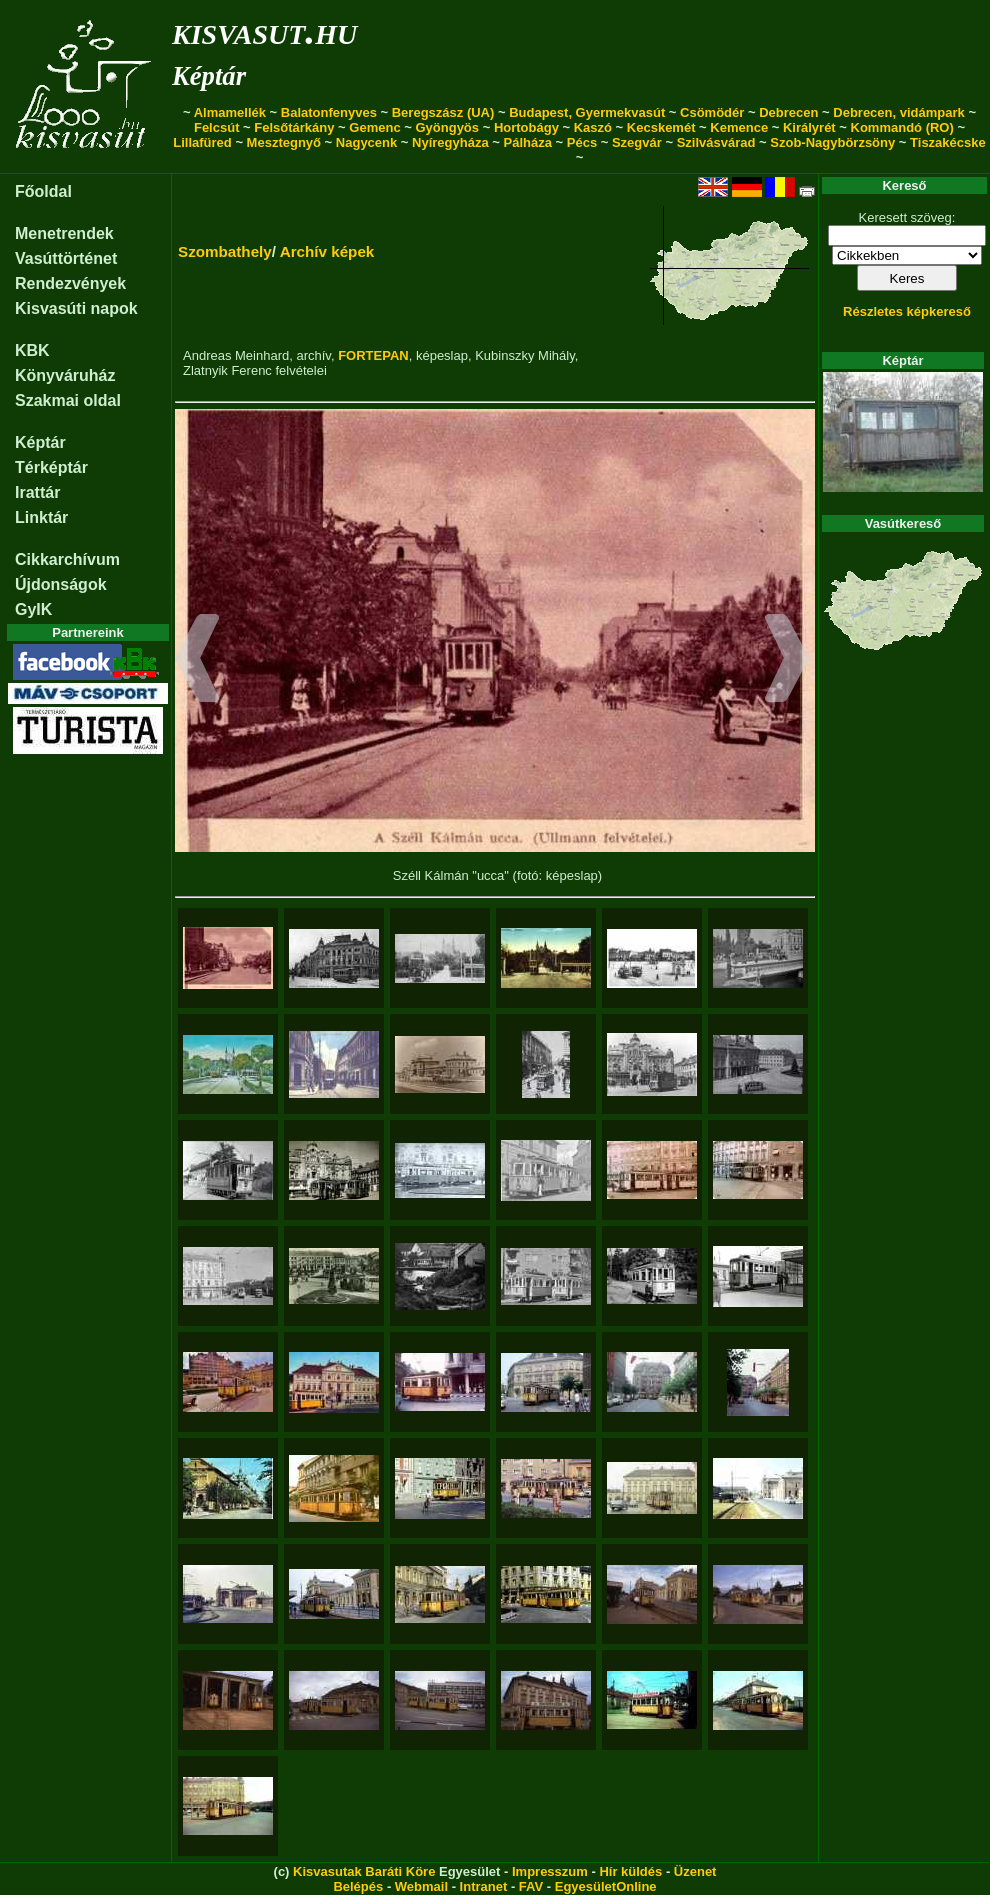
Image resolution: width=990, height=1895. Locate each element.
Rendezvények (70, 283)
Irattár (37, 492)
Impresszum (550, 1871)
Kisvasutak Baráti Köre (364, 1871)
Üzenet (695, 1871)
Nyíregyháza (450, 142)
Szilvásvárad (716, 142)
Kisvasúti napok (76, 308)
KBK (32, 350)
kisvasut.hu (264, 30)
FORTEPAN (373, 355)
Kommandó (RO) (902, 127)
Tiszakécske (948, 142)
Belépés (358, 1886)
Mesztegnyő (284, 142)
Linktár (41, 517)
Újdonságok (61, 584)
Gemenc (374, 127)
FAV (531, 1886)
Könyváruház (65, 375)
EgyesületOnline (606, 1886)
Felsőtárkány (294, 127)
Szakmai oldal (68, 400)
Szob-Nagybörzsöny (832, 142)
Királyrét (809, 127)
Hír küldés (630, 1871)
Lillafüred (202, 142)
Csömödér (712, 112)
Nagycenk (366, 142)
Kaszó (593, 127)
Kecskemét (661, 127)
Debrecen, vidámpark (899, 112)
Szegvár (637, 142)
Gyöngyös (447, 127)
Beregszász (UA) (443, 112)
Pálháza (528, 142)
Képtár (209, 76)
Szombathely (225, 251)
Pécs (582, 142)
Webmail (421, 1886)
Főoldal (43, 191)
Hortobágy (526, 127)
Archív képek (327, 251)
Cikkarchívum (67, 559)
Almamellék (230, 112)
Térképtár (51, 467)
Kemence (739, 127)
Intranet (484, 1886)
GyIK (33, 609)
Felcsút (217, 127)
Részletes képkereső (907, 311)
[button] (197, 661)
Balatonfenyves (329, 112)
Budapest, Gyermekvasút (587, 112)
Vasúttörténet (66, 258)
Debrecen (788, 112)
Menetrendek (64, 233)
